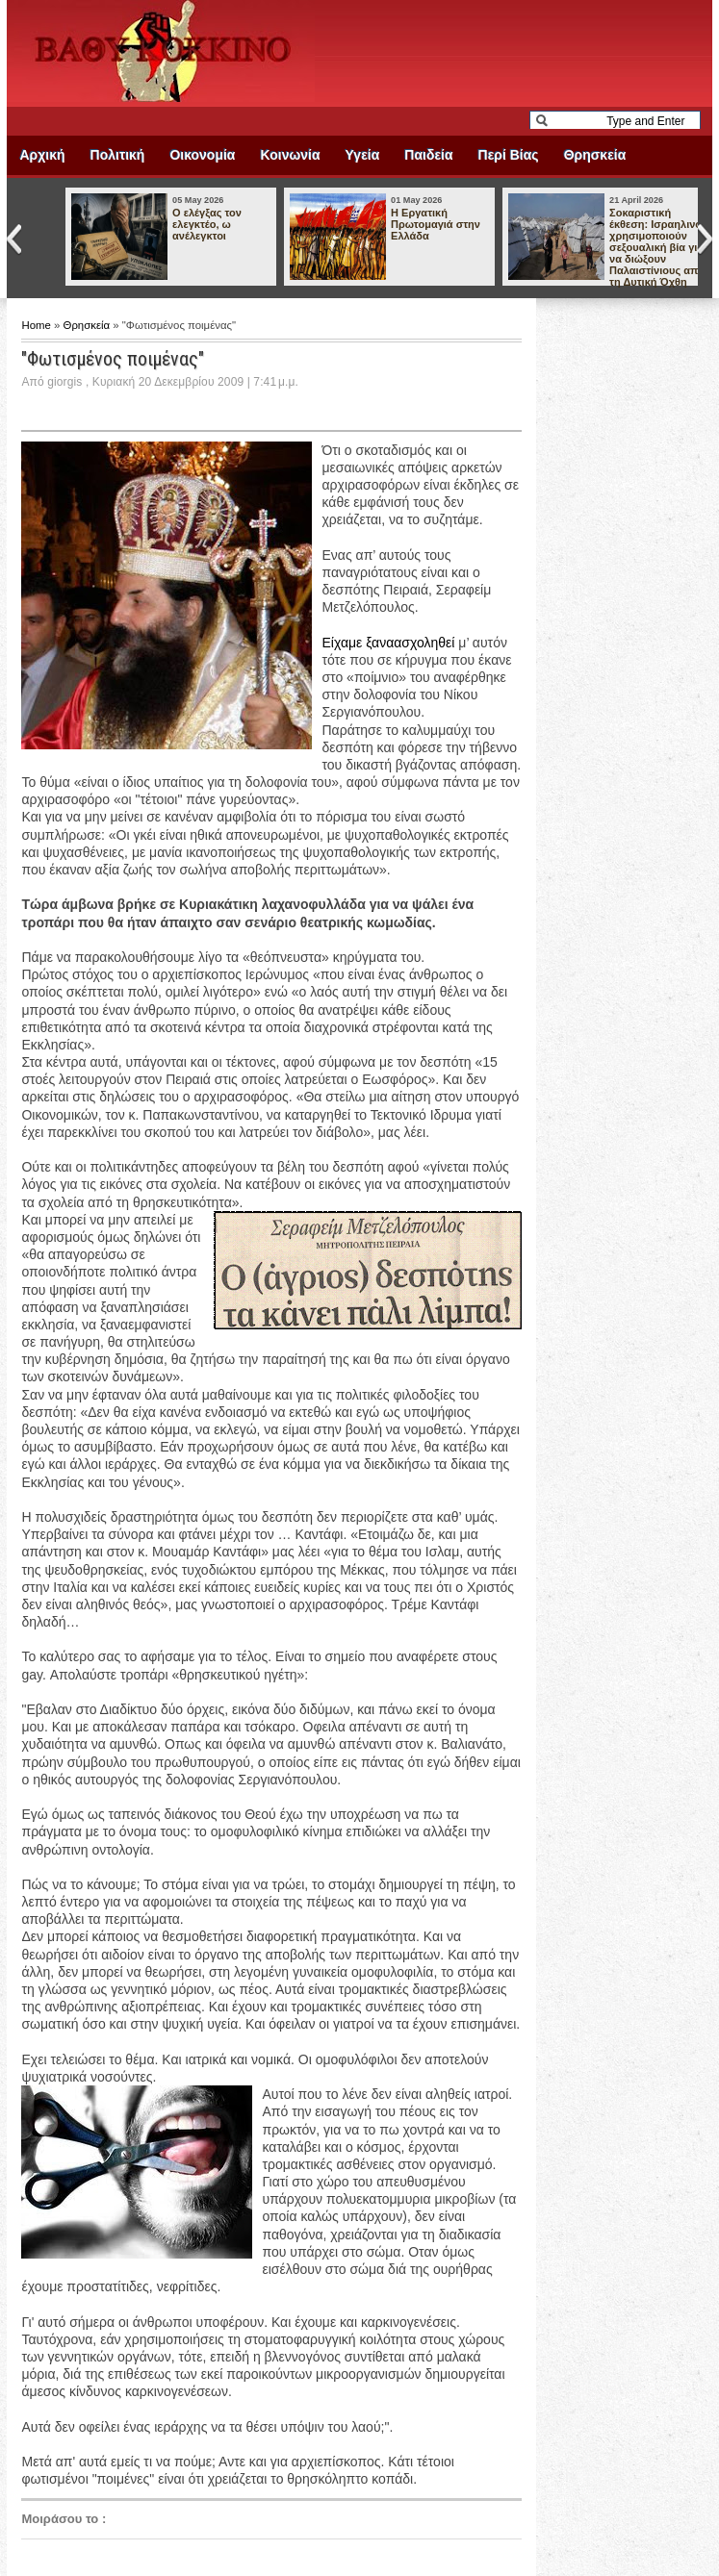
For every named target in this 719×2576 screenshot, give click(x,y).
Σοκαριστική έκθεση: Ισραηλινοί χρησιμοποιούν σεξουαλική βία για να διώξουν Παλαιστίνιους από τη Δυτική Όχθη (657, 247)
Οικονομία (202, 155)
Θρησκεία (595, 155)
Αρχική (41, 155)
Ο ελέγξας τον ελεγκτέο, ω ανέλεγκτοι (207, 224)
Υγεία (363, 155)
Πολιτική (117, 155)
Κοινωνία (290, 155)
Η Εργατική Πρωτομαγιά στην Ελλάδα (435, 224)
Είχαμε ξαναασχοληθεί (387, 642)
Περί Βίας (508, 155)
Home (37, 325)
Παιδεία (428, 155)
